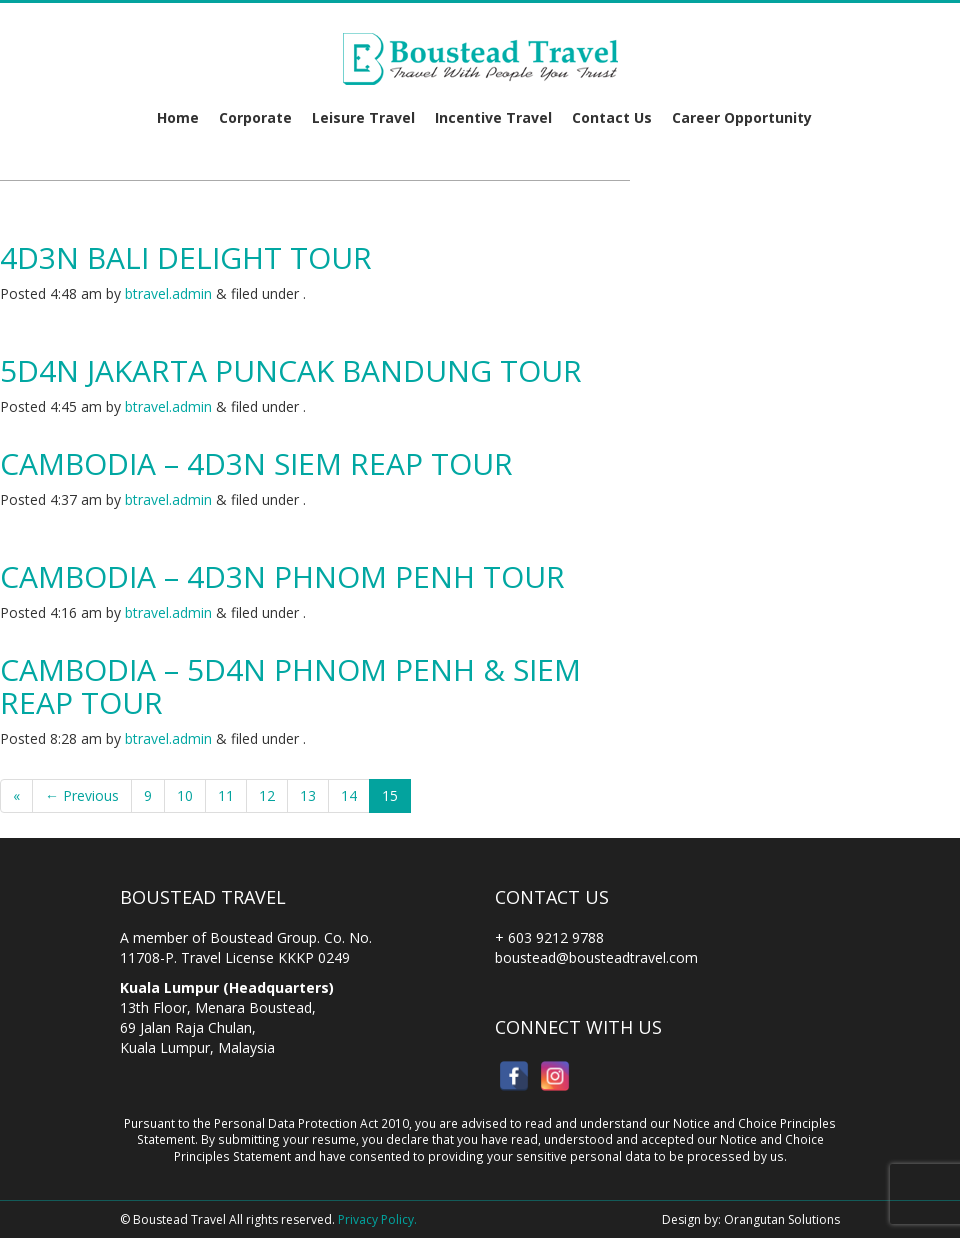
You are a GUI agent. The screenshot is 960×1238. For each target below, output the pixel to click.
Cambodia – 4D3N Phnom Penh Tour (282, 576)
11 (226, 795)
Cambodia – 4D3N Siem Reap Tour (256, 463)
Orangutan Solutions (782, 1219)
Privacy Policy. (377, 1219)
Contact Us (612, 117)
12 (267, 795)
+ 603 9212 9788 (549, 937)
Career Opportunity (742, 117)
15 (390, 795)
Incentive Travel (493, 117)
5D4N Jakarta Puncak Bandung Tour (291, 370)
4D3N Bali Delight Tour (186, 257)
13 (308, 795)
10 (185, 795)
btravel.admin (168, 293)
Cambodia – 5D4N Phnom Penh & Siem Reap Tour (290, 686)
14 (349, 795)
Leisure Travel (363, 117)
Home (178, 117)
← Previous (82, 795)
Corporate (255, 117)
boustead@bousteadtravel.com (596, 957)
